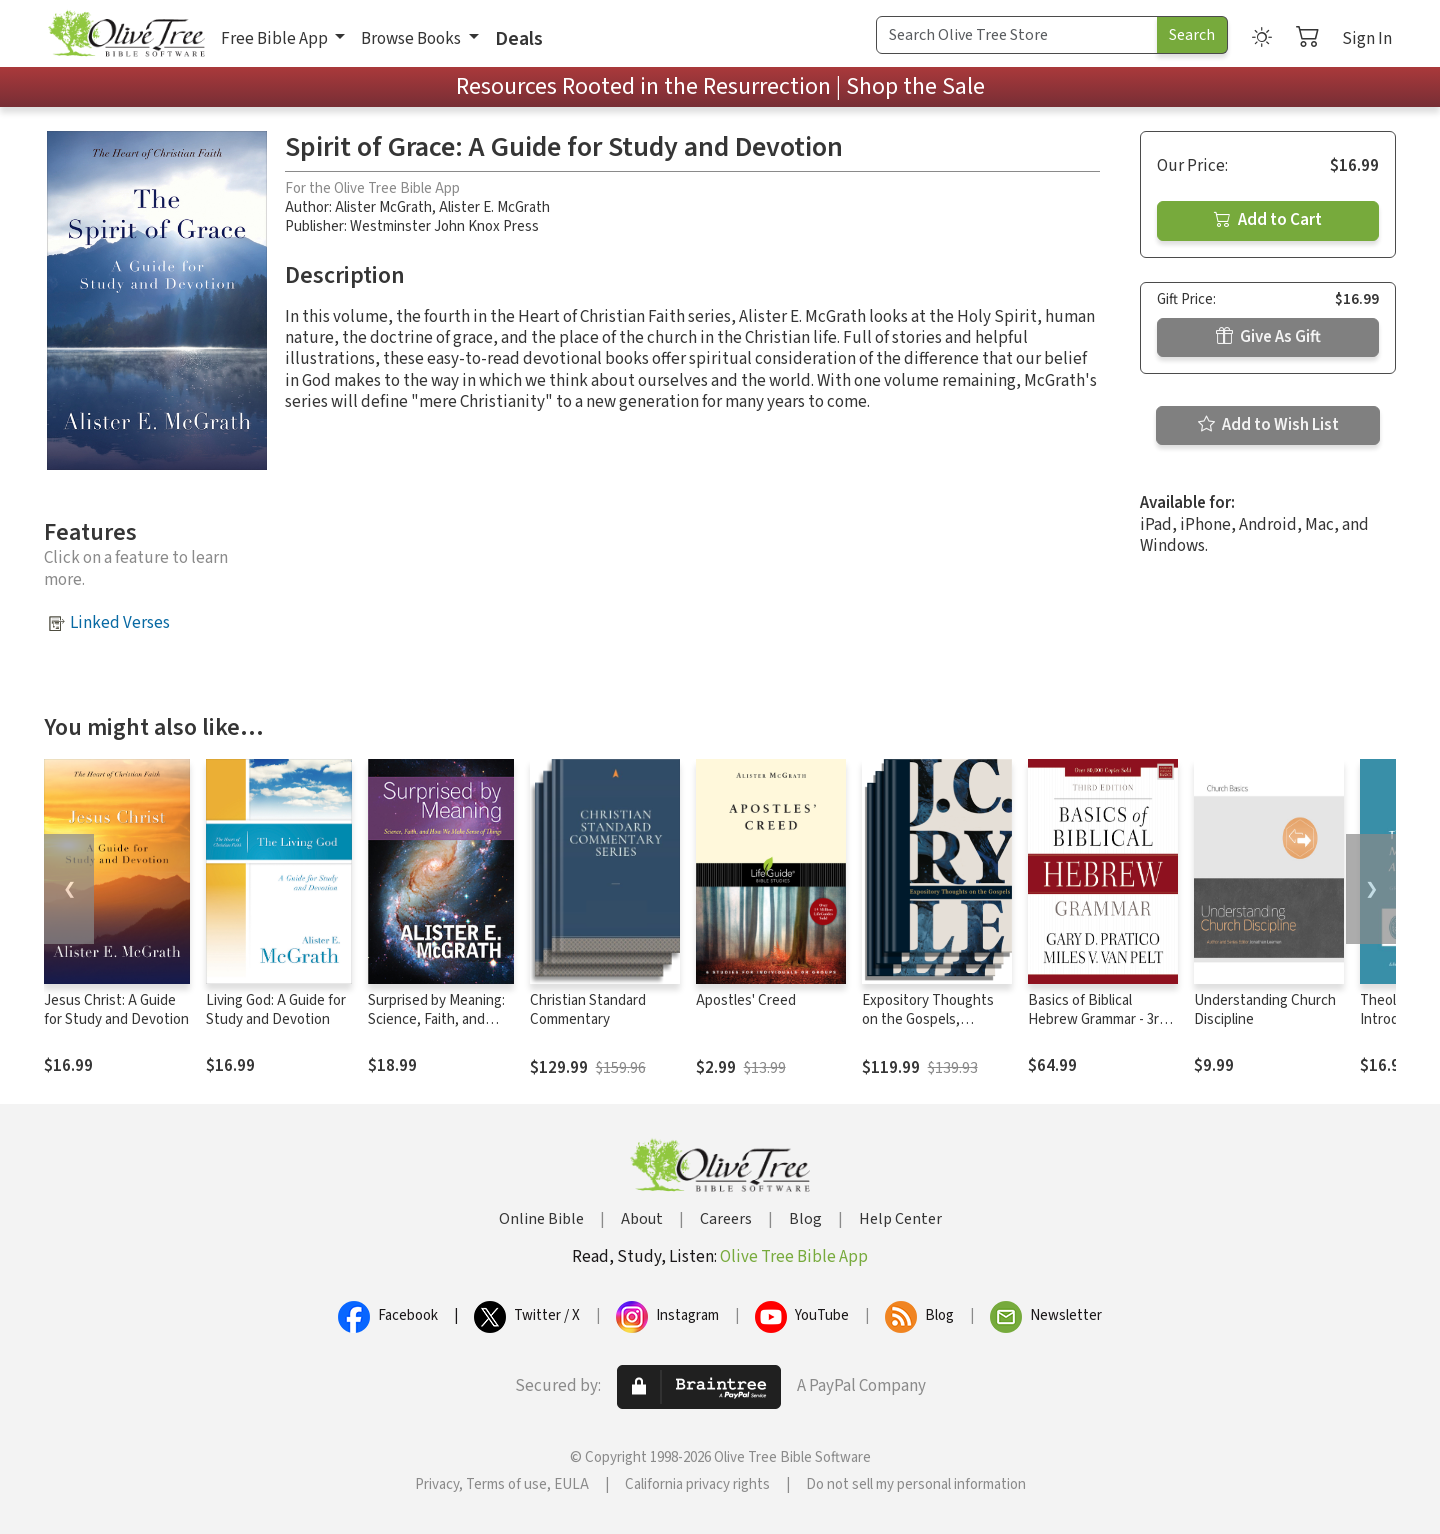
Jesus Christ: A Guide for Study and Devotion (116, 1010)
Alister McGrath (383, 207)
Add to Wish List (1268, 425)
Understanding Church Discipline (1265, 1010)
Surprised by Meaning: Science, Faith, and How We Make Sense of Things (436, 1029)
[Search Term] (1017, 35)
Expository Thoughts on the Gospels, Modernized (928, 1019)
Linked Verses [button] (120, 623)
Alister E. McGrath (494, 207)
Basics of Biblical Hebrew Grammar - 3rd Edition (1097, 1019)
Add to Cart (1268, 220)
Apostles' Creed (746, 1000)
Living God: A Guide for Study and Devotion (276, 1010)
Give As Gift (1268, 337)
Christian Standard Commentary (588, 1010)
